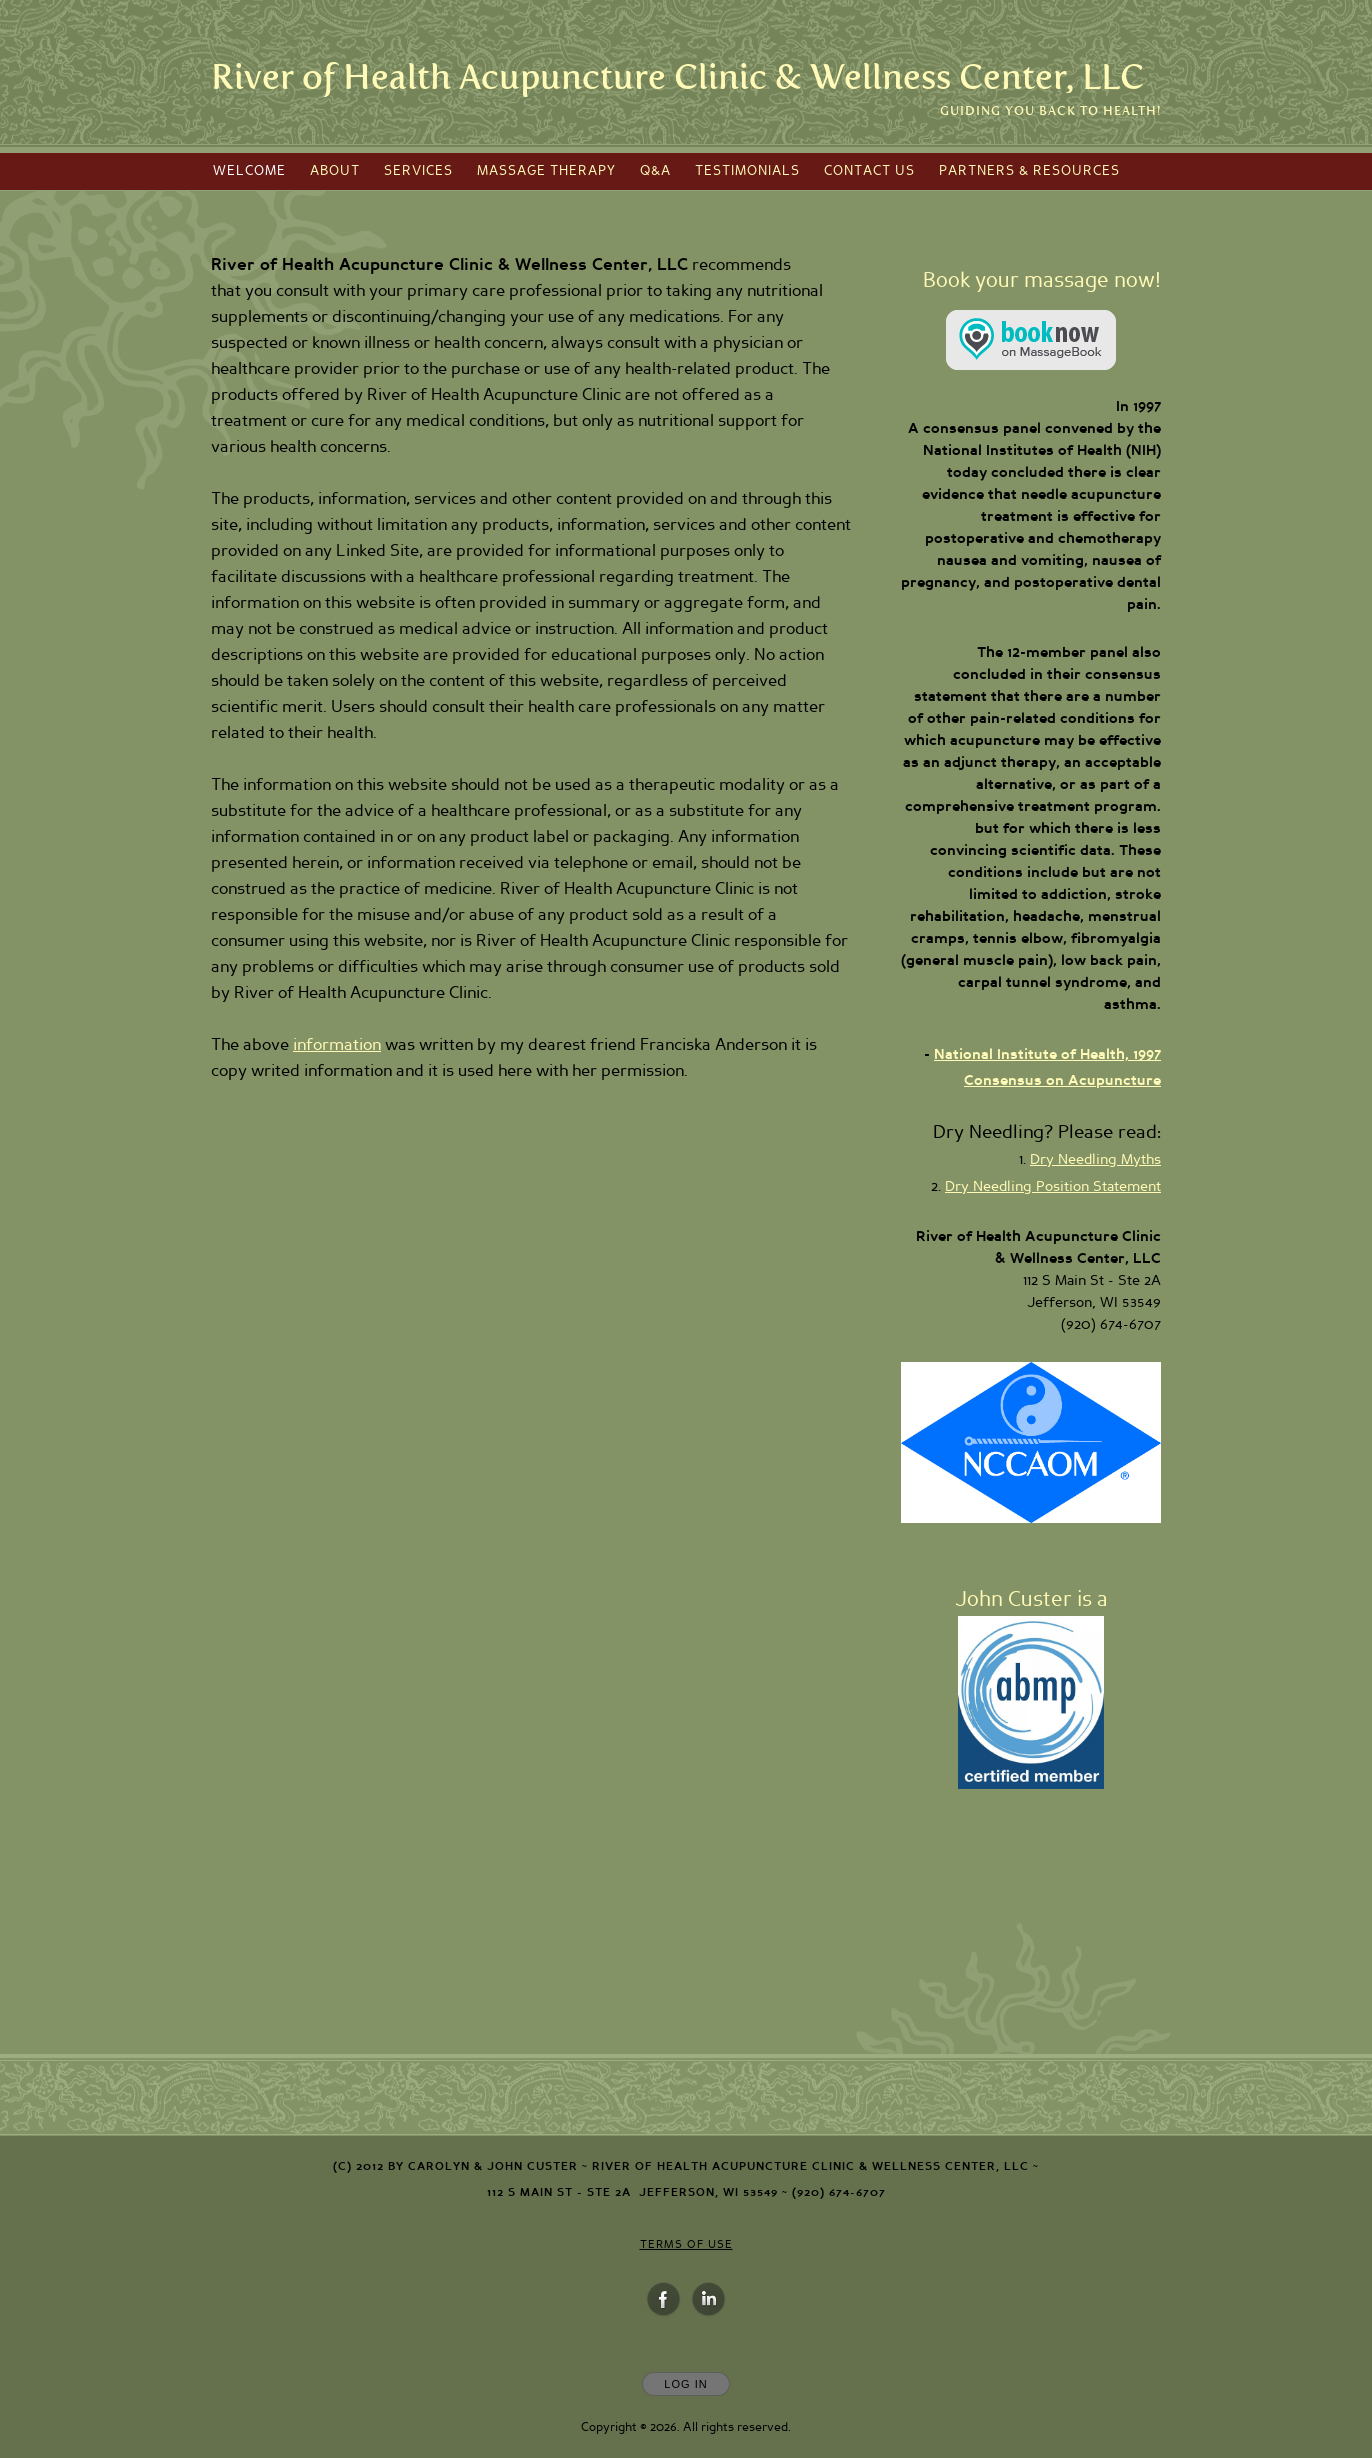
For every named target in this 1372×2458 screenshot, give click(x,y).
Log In (685, 2384)
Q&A (655, 171)
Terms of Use (686, 2244)
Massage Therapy (546, 171)
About (335, 171)
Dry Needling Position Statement (1053, 1187)
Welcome (249, 171)
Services (418, 171)
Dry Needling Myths (1095, 1160)
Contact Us (869, 171)
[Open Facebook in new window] (664, 2300)
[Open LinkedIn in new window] (709, 2300)
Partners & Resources (1029, 171)
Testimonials (747, 171)
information (337, 1045)
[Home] (677, 78)
